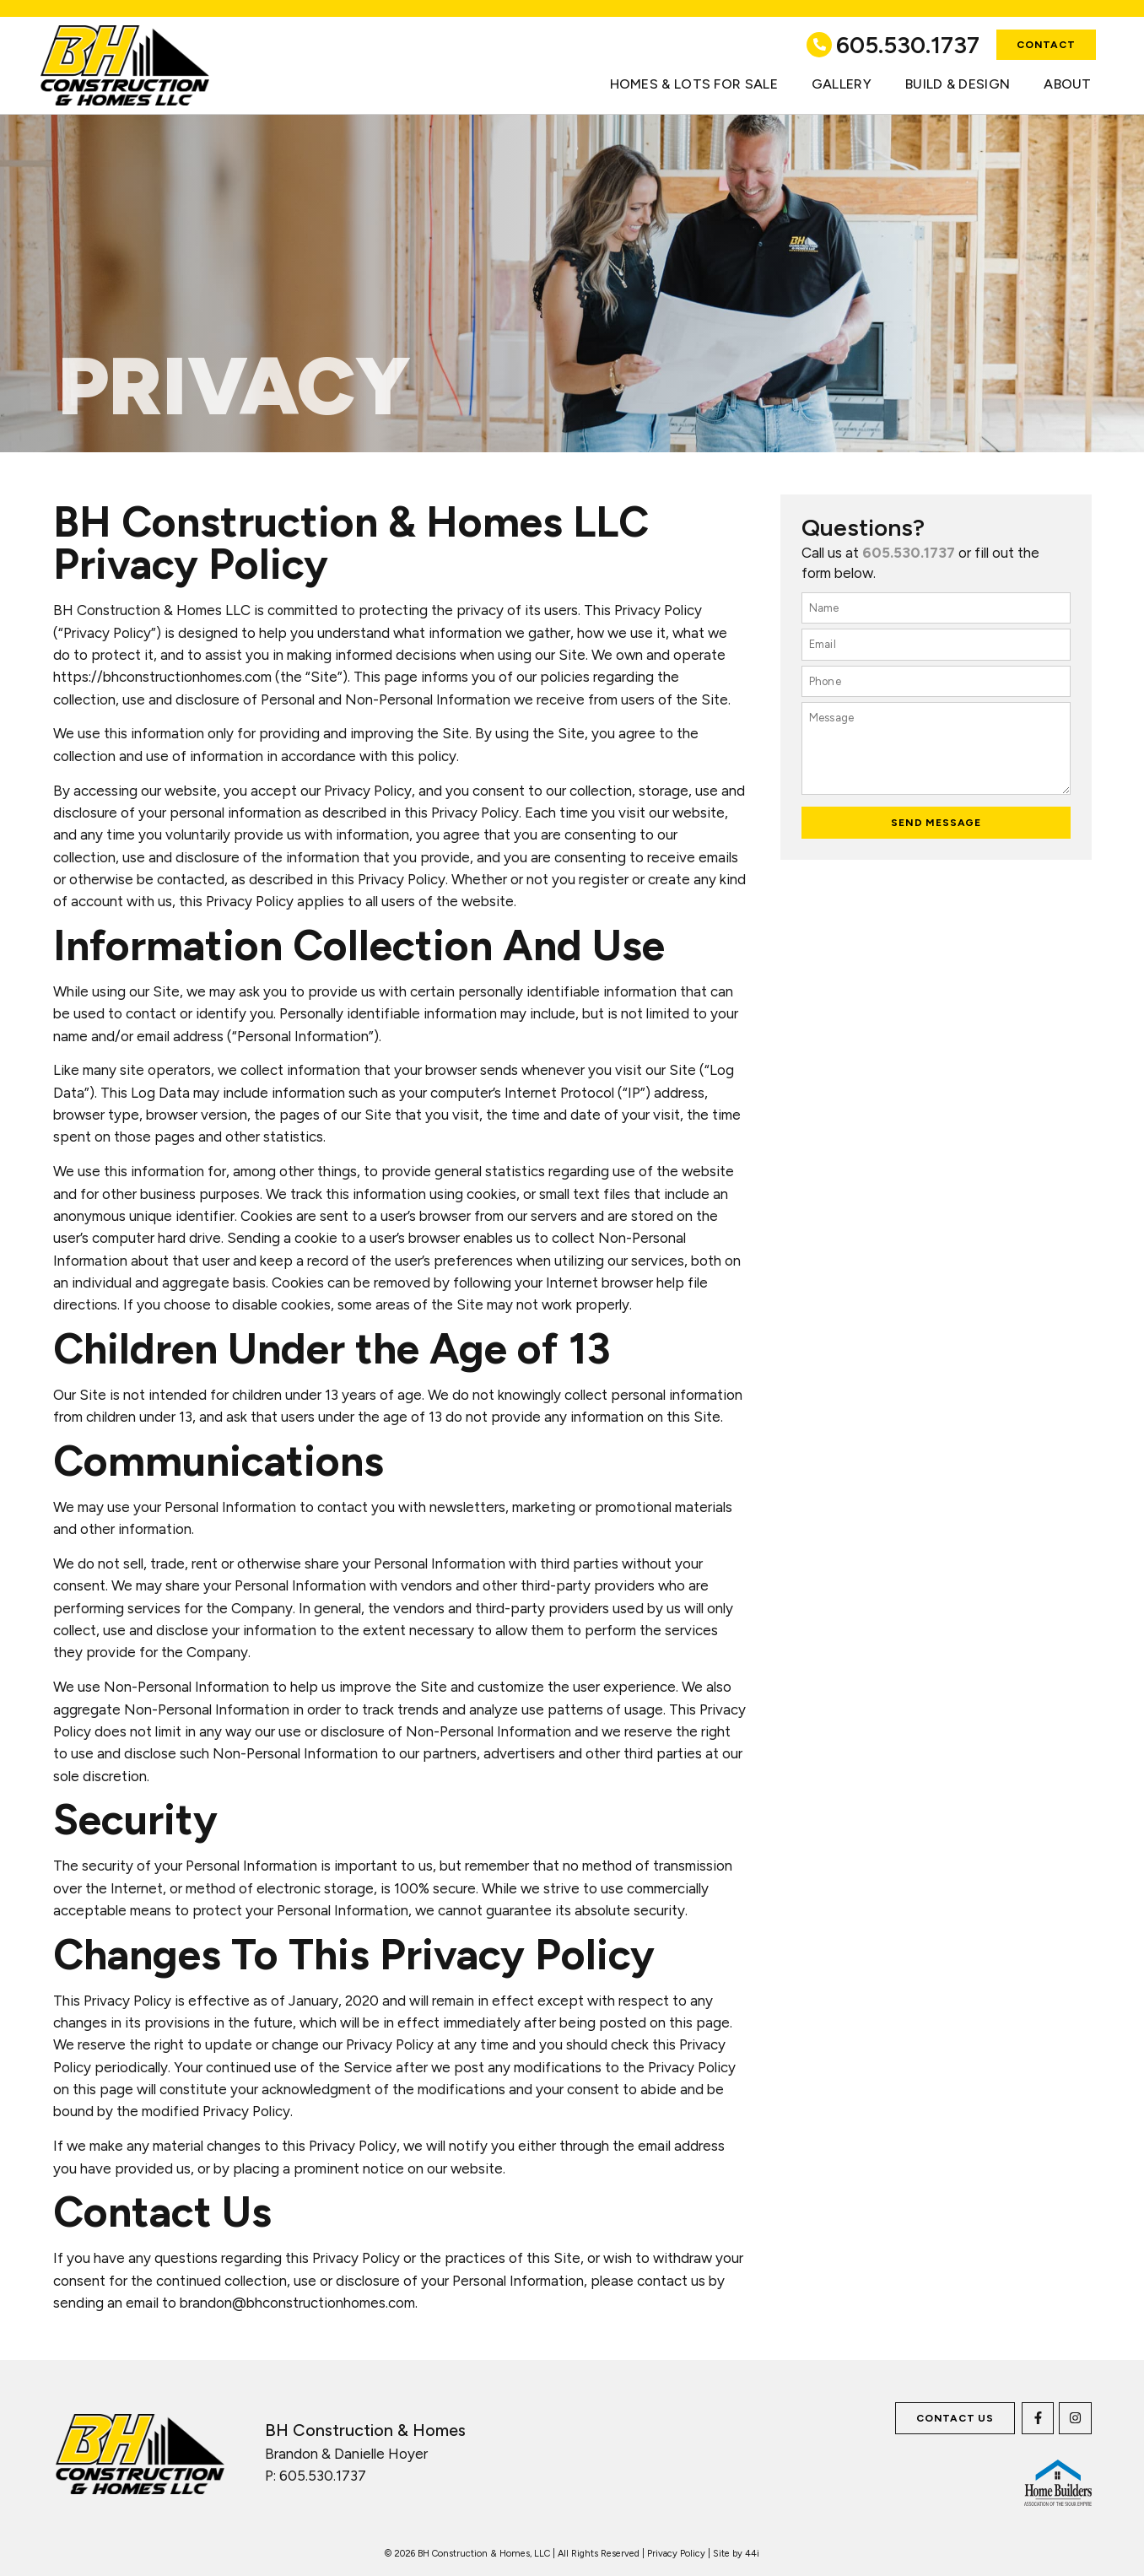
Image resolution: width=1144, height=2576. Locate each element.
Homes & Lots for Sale (694, 84)
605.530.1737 (907, 44)
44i (752, 2553)
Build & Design (957, 84)
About (1068, 84)
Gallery (841, 84)
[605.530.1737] (819, 44)
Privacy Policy (676, 2553)
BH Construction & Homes (365, 2430)
